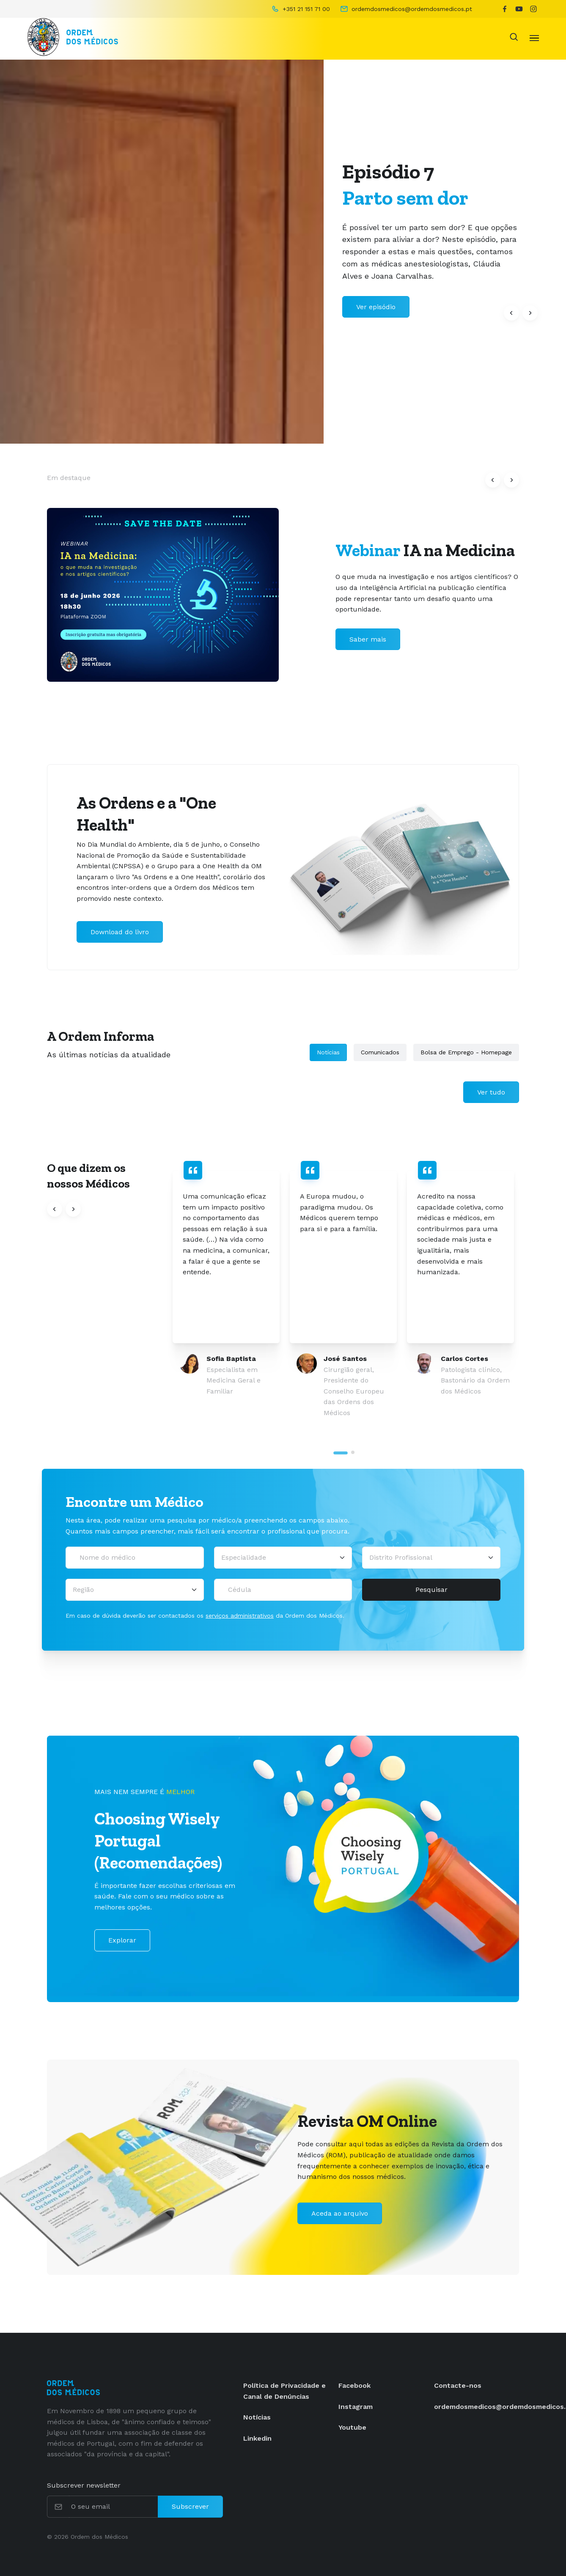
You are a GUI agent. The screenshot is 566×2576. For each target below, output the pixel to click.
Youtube (352, 2427)
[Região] (135, 1590)
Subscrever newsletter (84, 2485)
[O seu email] (113, 2507)
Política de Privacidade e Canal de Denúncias (284, 2390)
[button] (511, 313)
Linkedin (257, 2438)
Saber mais (367, 639)
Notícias (328, 1052)
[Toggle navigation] (534, 37)
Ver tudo (491, 1092)
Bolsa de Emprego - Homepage (466, 1052)
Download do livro (120, 932)
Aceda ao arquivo (339, 2213)
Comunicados (380, 1052)
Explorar (122, 1940)
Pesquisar (431, 1590)
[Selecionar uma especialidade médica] (283, 1558)
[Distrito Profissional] (431, 1558)
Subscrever (190, 2506)
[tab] (340, 1452)
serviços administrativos (240, 1615)
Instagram (355, 2407)
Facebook (354, 2385)
